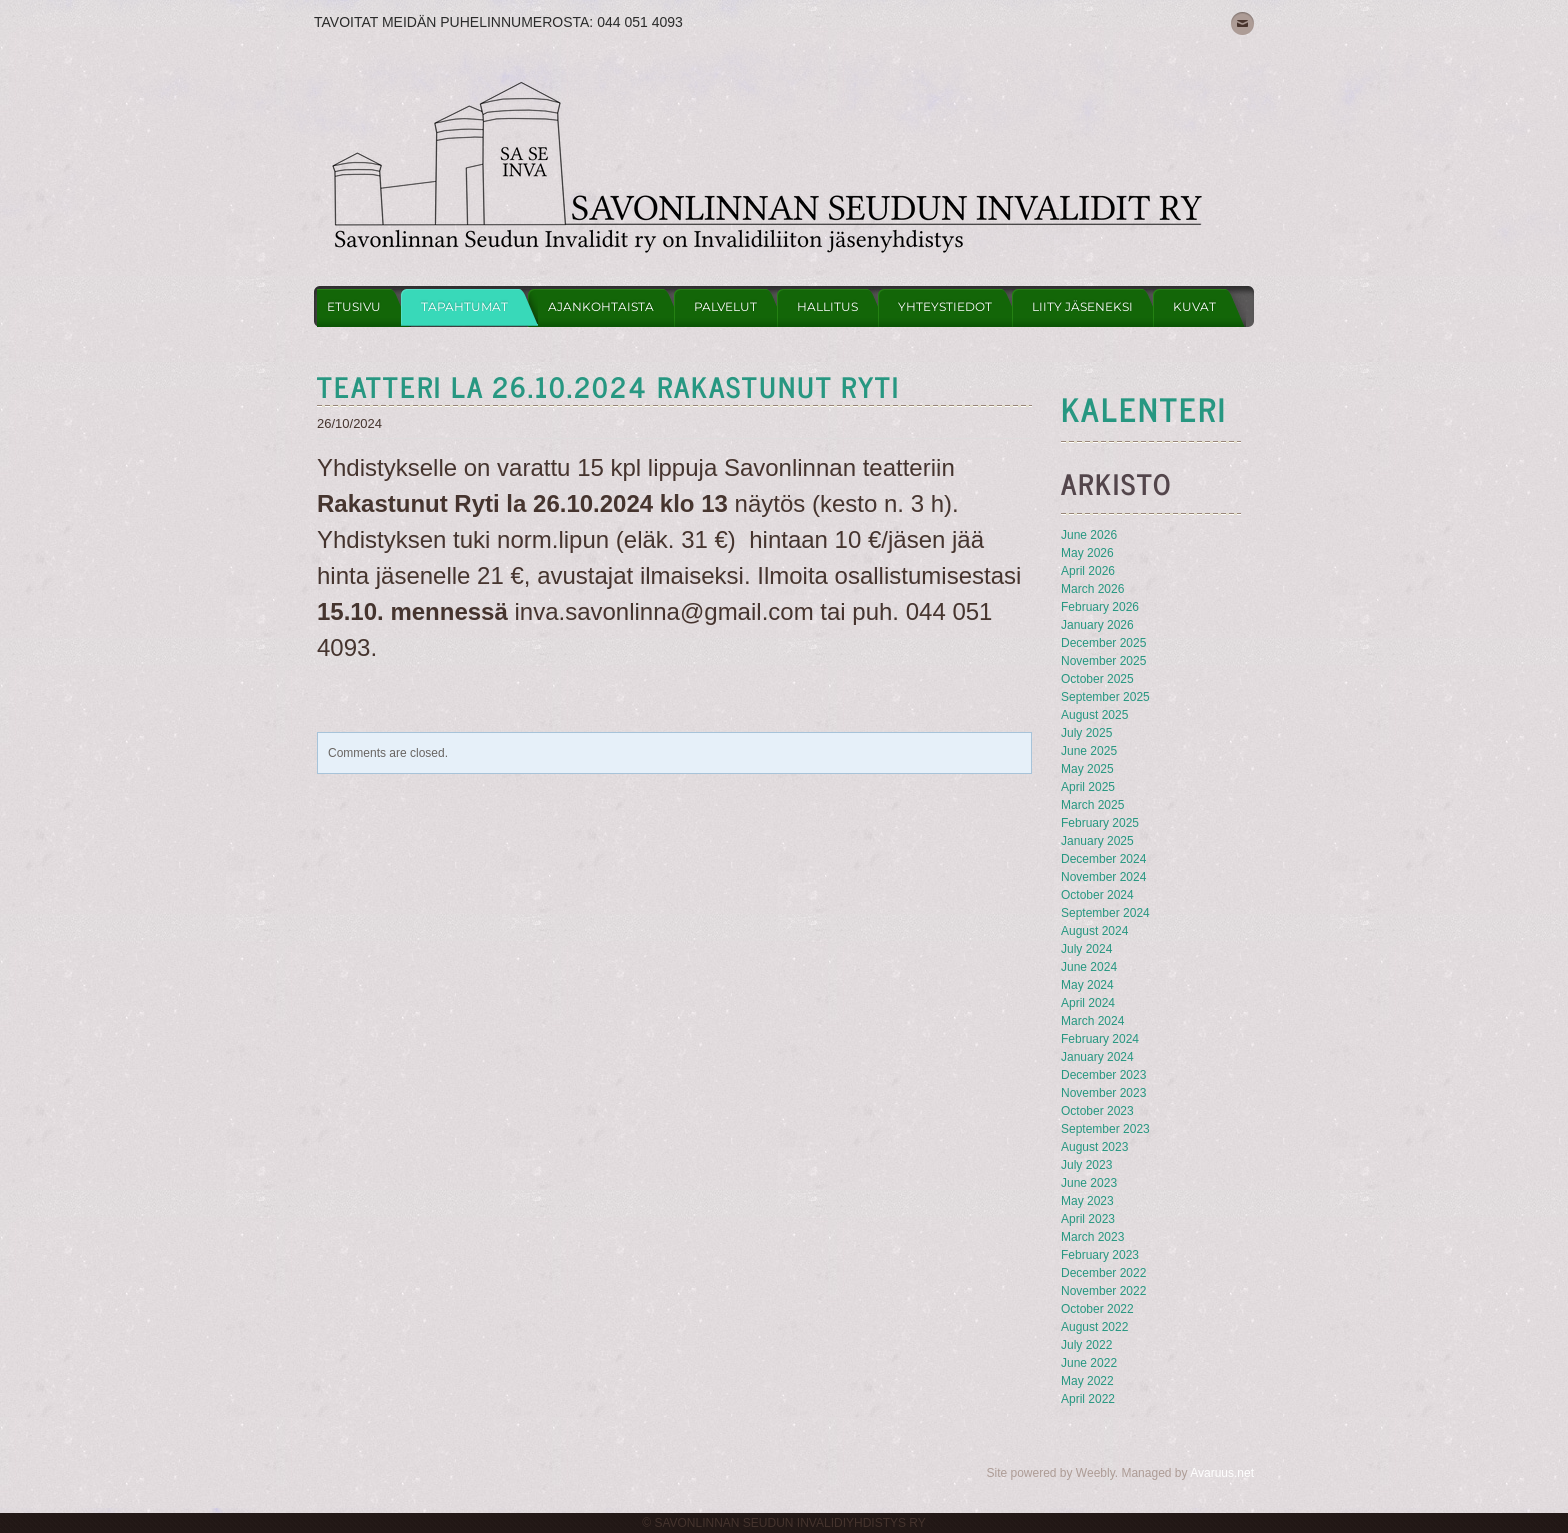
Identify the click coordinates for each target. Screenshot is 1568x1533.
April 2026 (1088, 571)
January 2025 (1097, 841)
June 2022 (1089, 1363)
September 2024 (1105, 913)
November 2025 (1103, 661)
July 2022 (1086, 1345)
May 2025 (1087, 769)
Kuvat (1194, 306)
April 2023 (1088, 1219)
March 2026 (1092, 589)
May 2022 (1087, 1381)
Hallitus (827, 306)
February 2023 (1100, 1255)
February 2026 (1100, 607)
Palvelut (725, 306)
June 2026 (1089, 535)
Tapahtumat (464, 306)
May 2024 (1087, 985)
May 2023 (1087, 1201)
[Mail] (1242, 23)
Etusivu (354, 306)
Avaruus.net (1222, 1473)
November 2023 (1103, 1093)
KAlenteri (1144, 408)
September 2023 (1105, 1129)
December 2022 (1103, 1273)
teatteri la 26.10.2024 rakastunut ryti (608, 386)
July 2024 (1086, 949)
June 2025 (1089, 751)
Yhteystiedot (945, 306)
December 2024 (1103, 859)
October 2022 (1097, 1309)
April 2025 (1088, 787)
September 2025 (1105, 697)
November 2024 (1103, 877)
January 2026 (1097, 625)
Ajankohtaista (601, 306)
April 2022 (1088, 1399)
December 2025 (1103, 643)
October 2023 (1097, 1111)
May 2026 (1087, 553)
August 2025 (1094, 715)
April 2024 (1088, 1003)
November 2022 (1103, 1291)
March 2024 (1092, 1021)
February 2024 (1100, 1039)
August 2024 (1094, 931)
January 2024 (1097, 1057)
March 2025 (1092, 805)
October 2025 (1097, 679)
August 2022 (1094, 1327)
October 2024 (1097, 895)
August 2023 (1094, 1147)
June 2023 (1089, 1183)
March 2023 (1092, 1237)
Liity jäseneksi (1082, 306)
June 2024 (1089, 967)
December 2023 (1103, 1075)
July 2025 (1086, 733)
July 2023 (1086, 1165)
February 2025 (1100, 823)
